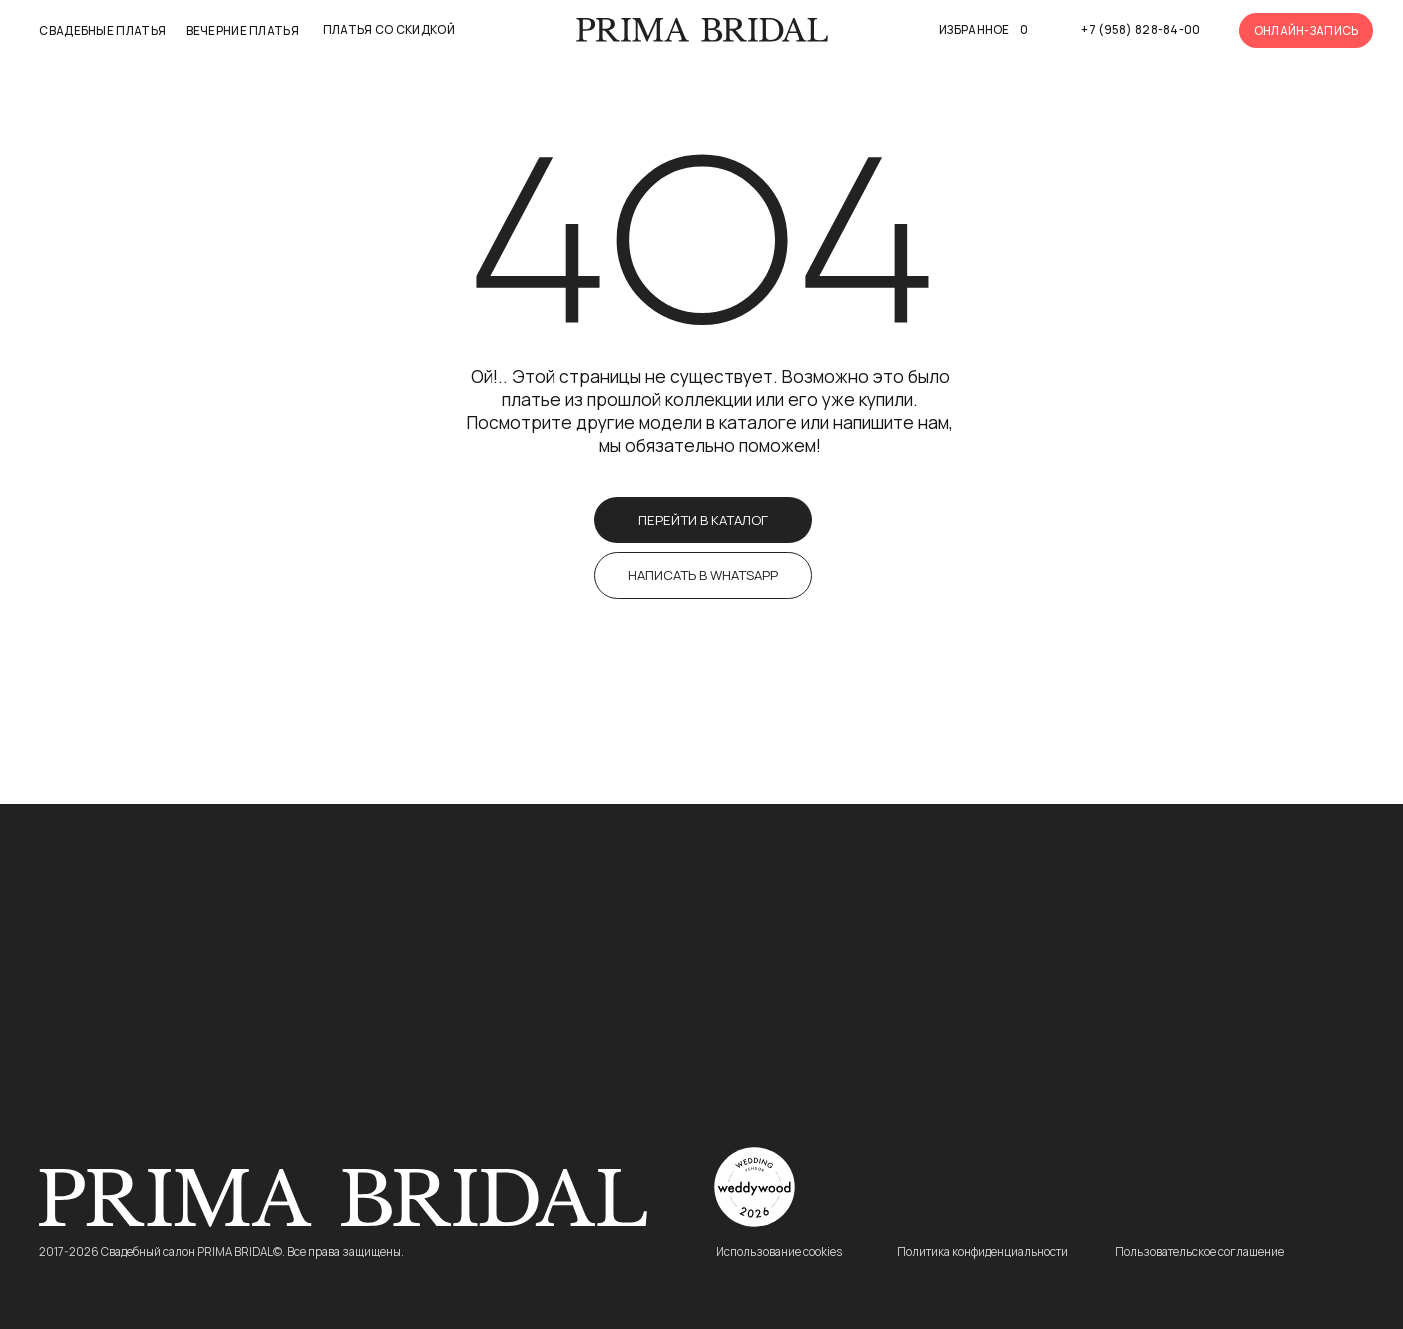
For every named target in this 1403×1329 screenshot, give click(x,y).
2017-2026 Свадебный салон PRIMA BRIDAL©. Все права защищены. (221, 1252)
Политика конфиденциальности (982, 1252)
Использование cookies (779, 1252)
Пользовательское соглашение (1199, 1252)
